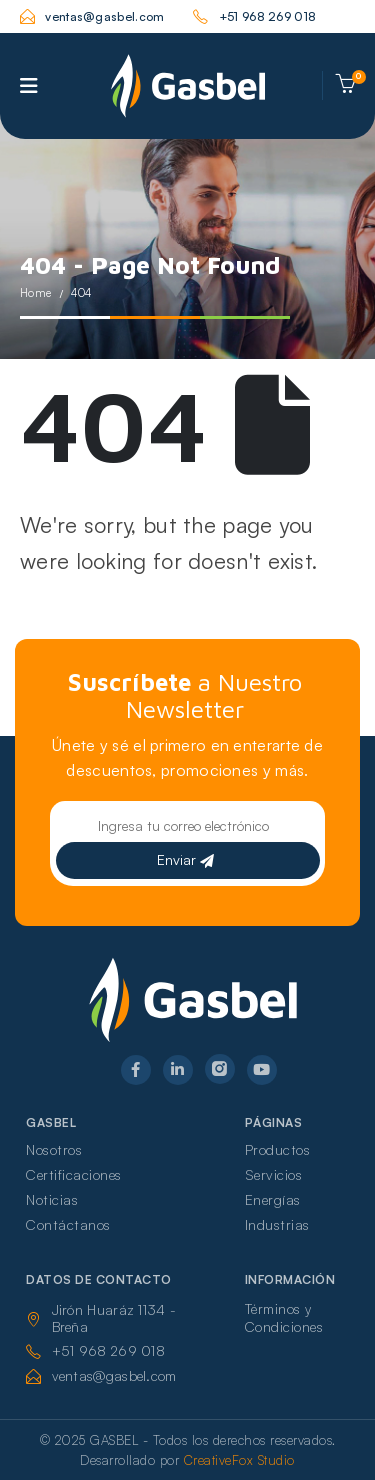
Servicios (274, 1174)
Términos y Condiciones (284, 1317)
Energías (273, 1199)
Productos (278, 1149)
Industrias (277, 1224)
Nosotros (54, 1149)
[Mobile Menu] (29, 86)
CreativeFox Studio (239, 1460)
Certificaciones (74, 1174)
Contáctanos (68, 1224)
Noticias (52, 1199)
